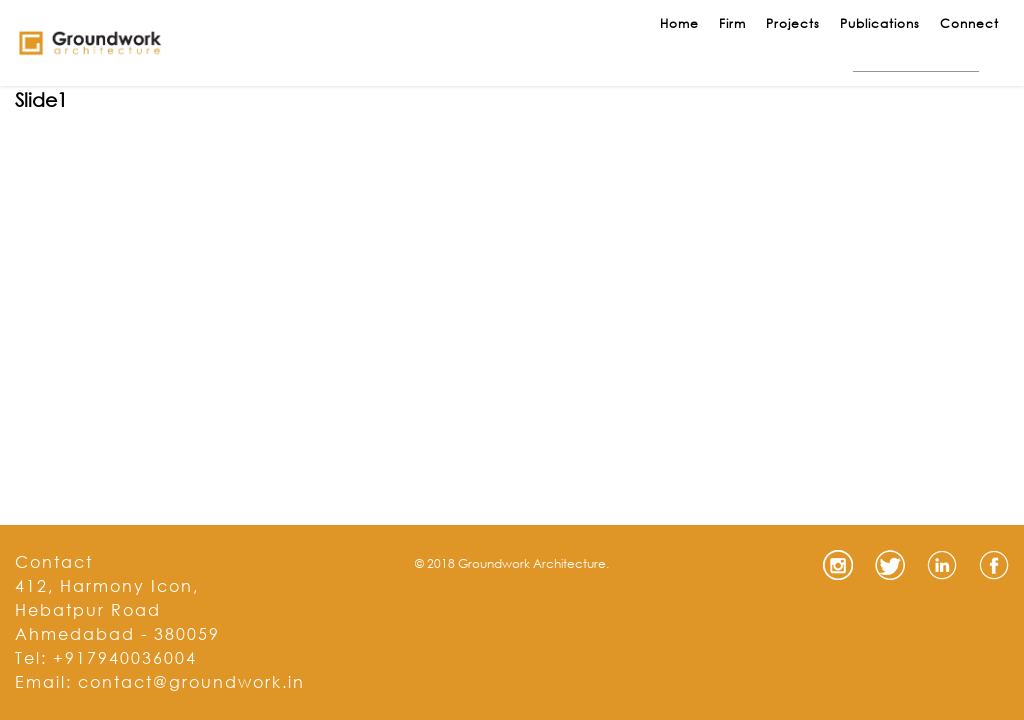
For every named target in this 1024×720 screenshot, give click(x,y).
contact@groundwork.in (191, 681)
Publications (880, 23)
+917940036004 (125, 657)
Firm (732, 23)
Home (679, 23)
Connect (969, 23)
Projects (793, 23)
